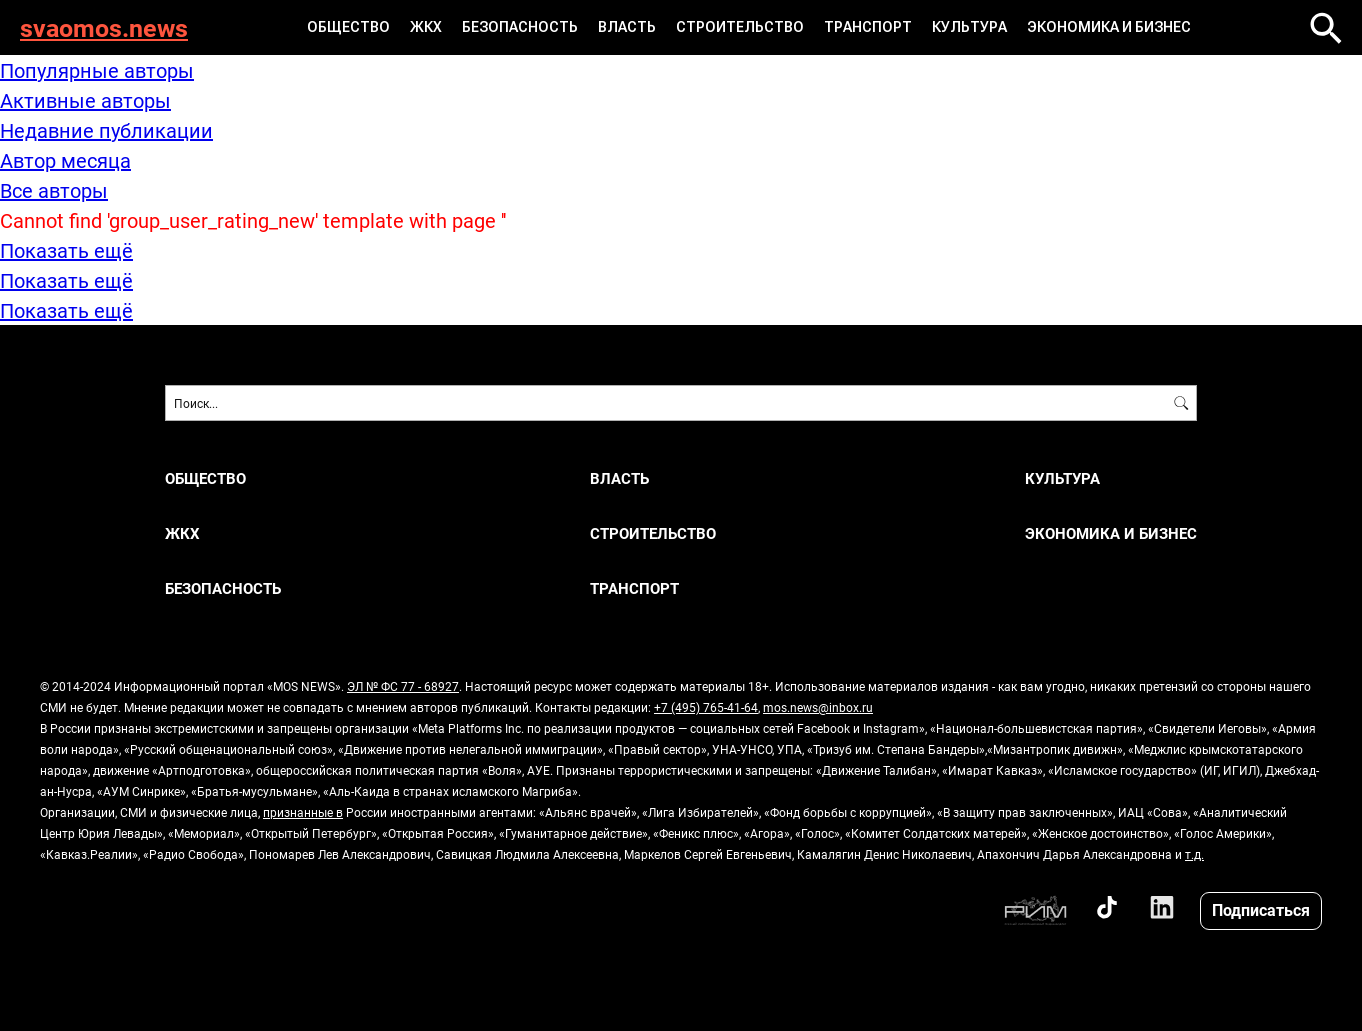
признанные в (303, 812)
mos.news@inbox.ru (818, 707)
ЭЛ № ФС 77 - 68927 (403, 686)
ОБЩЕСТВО (348, 27)
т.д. (1194, 854)
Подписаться (1261, 909)
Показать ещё (66, 250)
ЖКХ (426, 27)
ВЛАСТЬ (627, 27)
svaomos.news (104, 27)
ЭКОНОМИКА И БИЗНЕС (1109, 27)
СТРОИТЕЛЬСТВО (740, 27)
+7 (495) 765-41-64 (706, 707)
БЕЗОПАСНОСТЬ (520, 27)
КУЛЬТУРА (969, 27)
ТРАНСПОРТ (868, 27)
